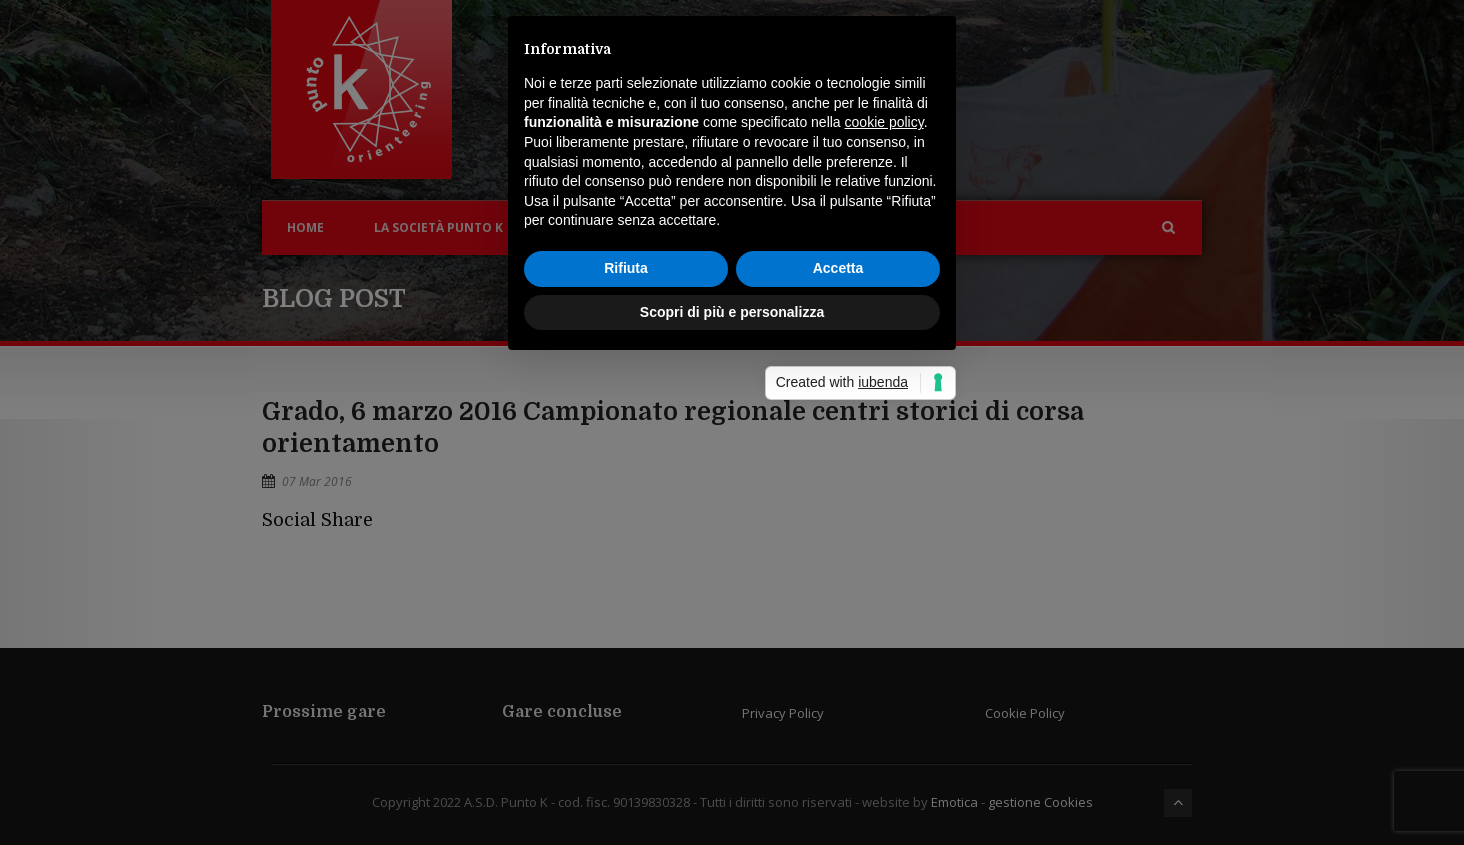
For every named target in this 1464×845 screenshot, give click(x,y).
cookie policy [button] (884, 362)
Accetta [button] (838, 507)
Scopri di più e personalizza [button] (732, 551)
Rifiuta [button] (626, 507)
